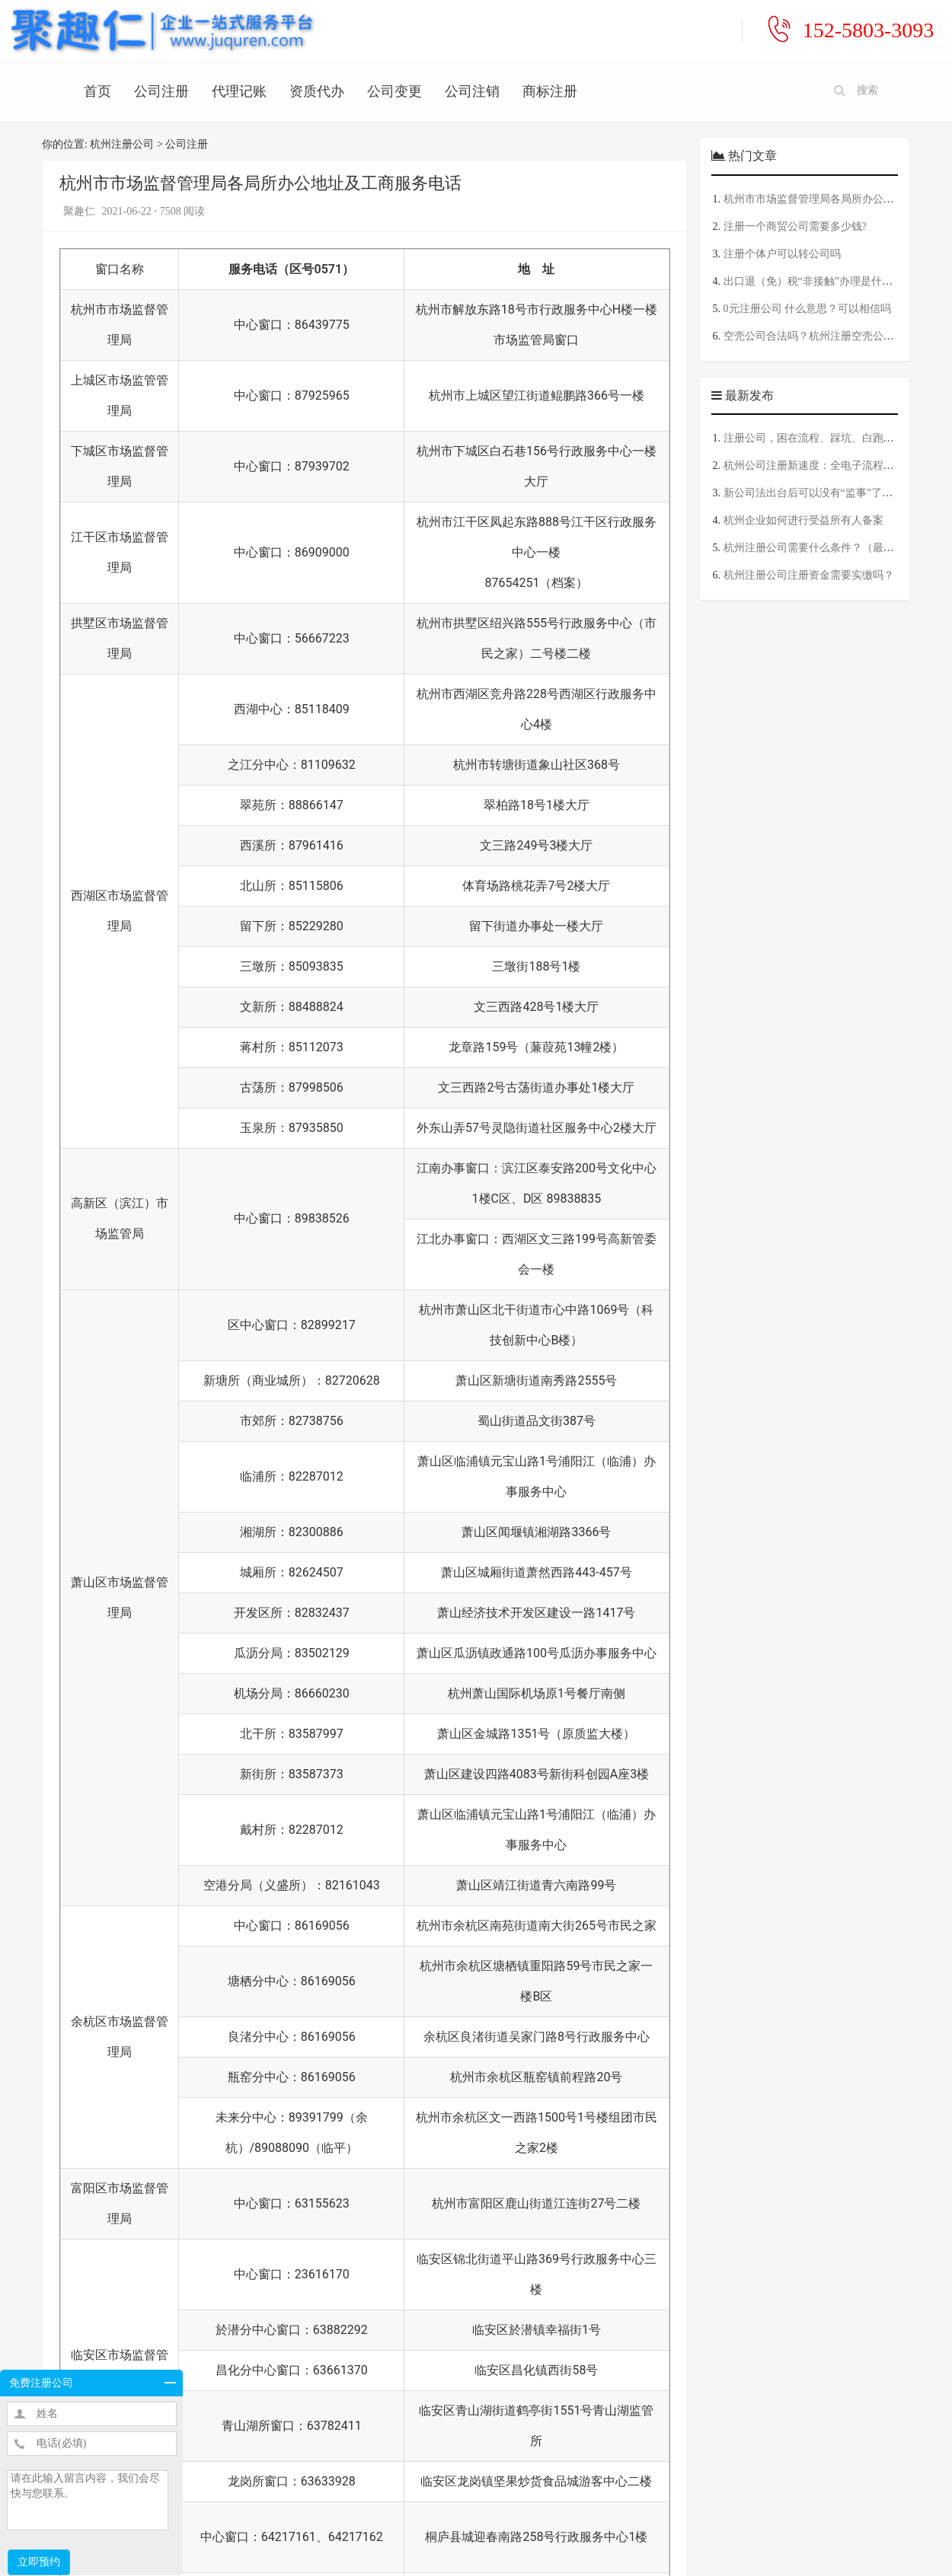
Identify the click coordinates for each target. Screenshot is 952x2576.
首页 (97, 91)
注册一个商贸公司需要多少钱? (795, 226)
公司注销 (472, 91)
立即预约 (39, 2562)
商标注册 (549, 91)
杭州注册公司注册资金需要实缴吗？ (809, 575)
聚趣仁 (80, 211)
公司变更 (394, 91)
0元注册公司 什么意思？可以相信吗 (808, 308)
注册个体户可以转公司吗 (782, 254)
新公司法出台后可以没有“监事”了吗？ (813, 493)
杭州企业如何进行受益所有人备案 (803, 520)
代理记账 (239, 91)
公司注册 (161, 91)
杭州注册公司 (122, 144)
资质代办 (316, 91)
